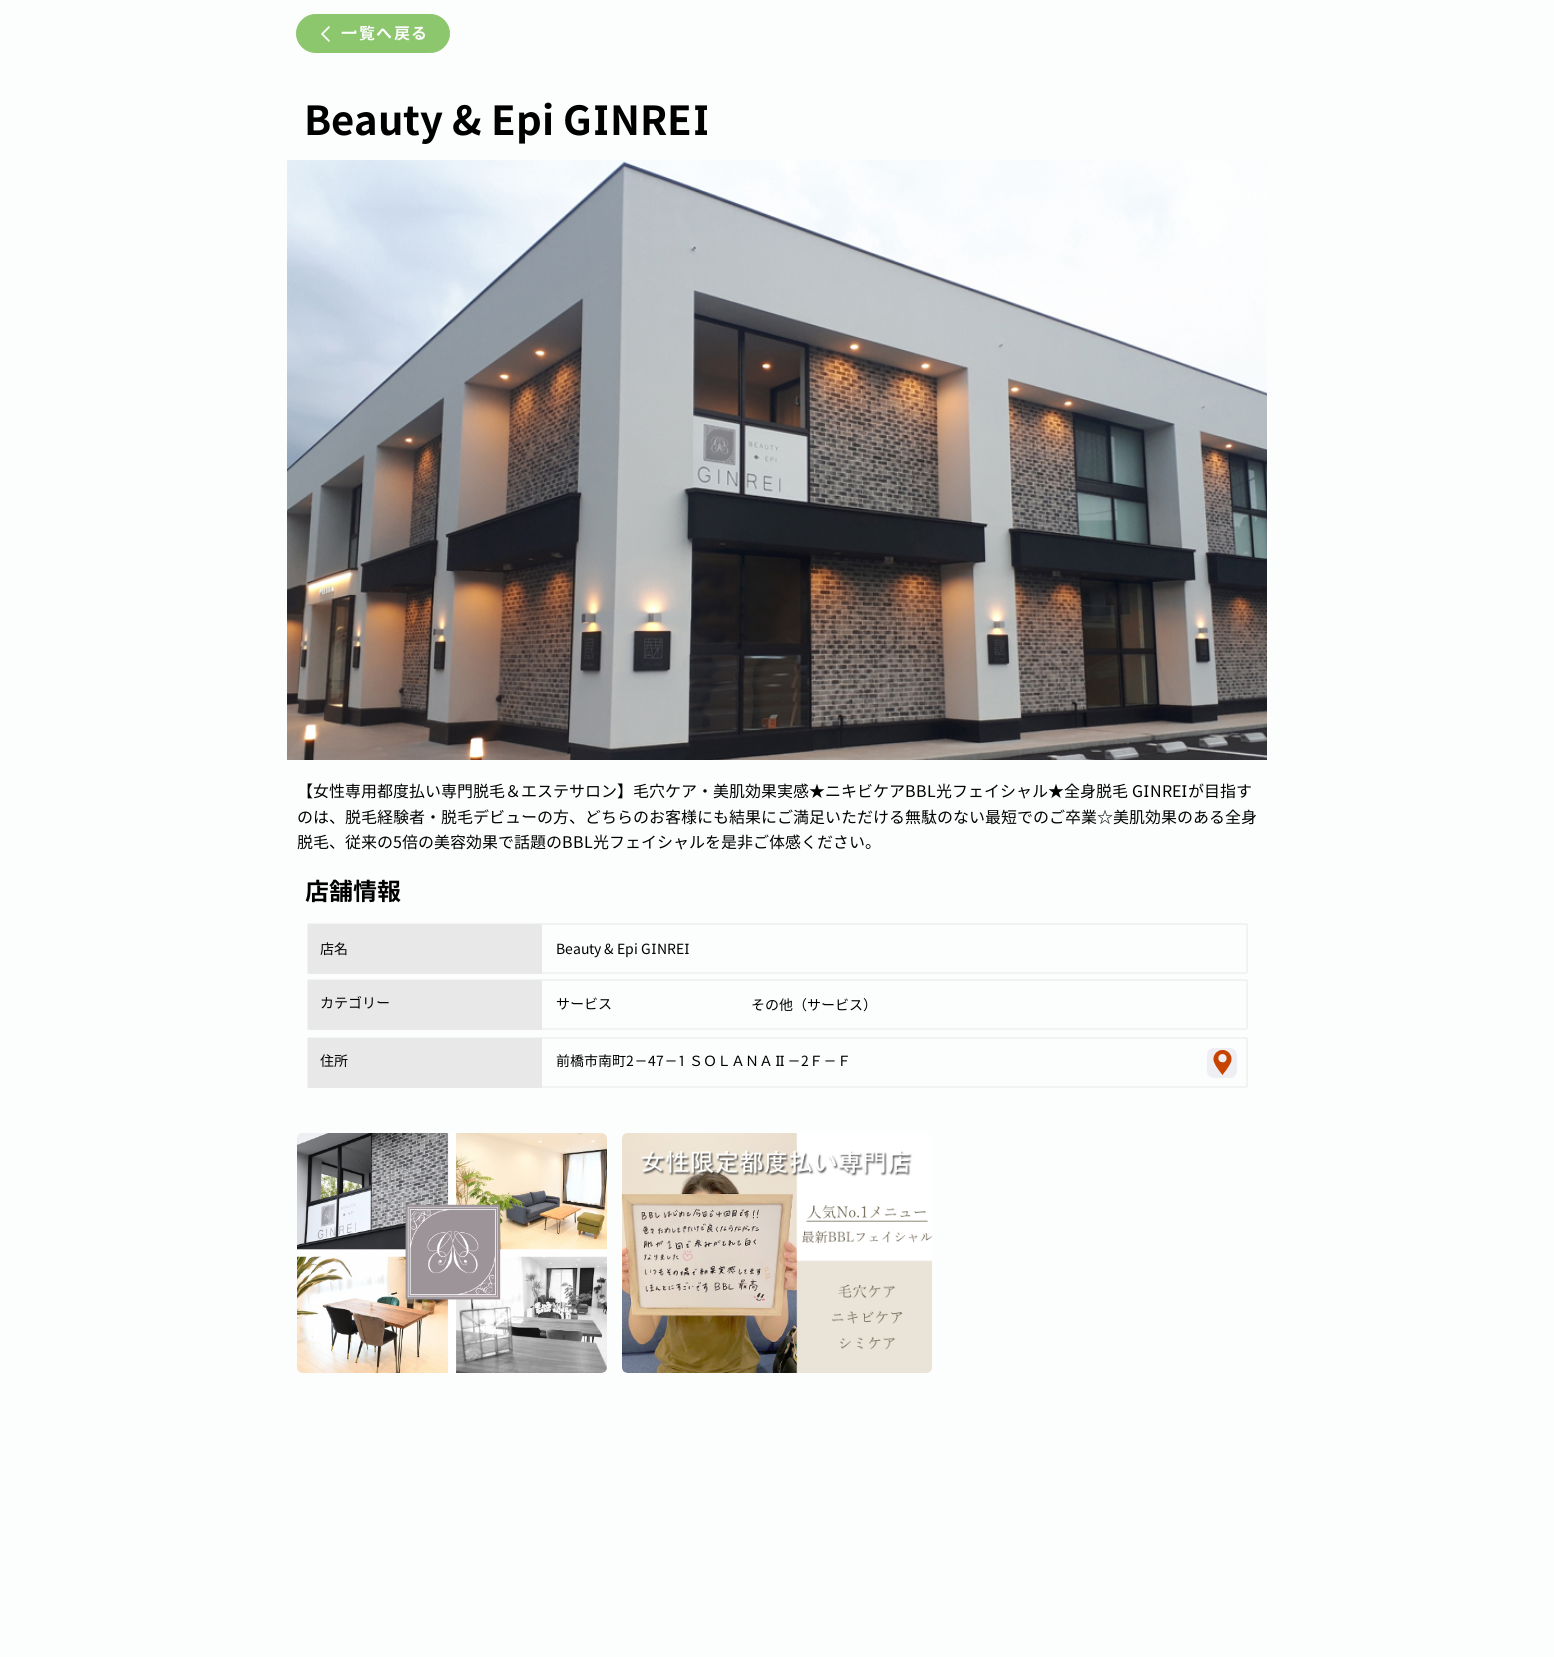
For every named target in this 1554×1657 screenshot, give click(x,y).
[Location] (1222, 1063)
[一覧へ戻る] (373, 33)
